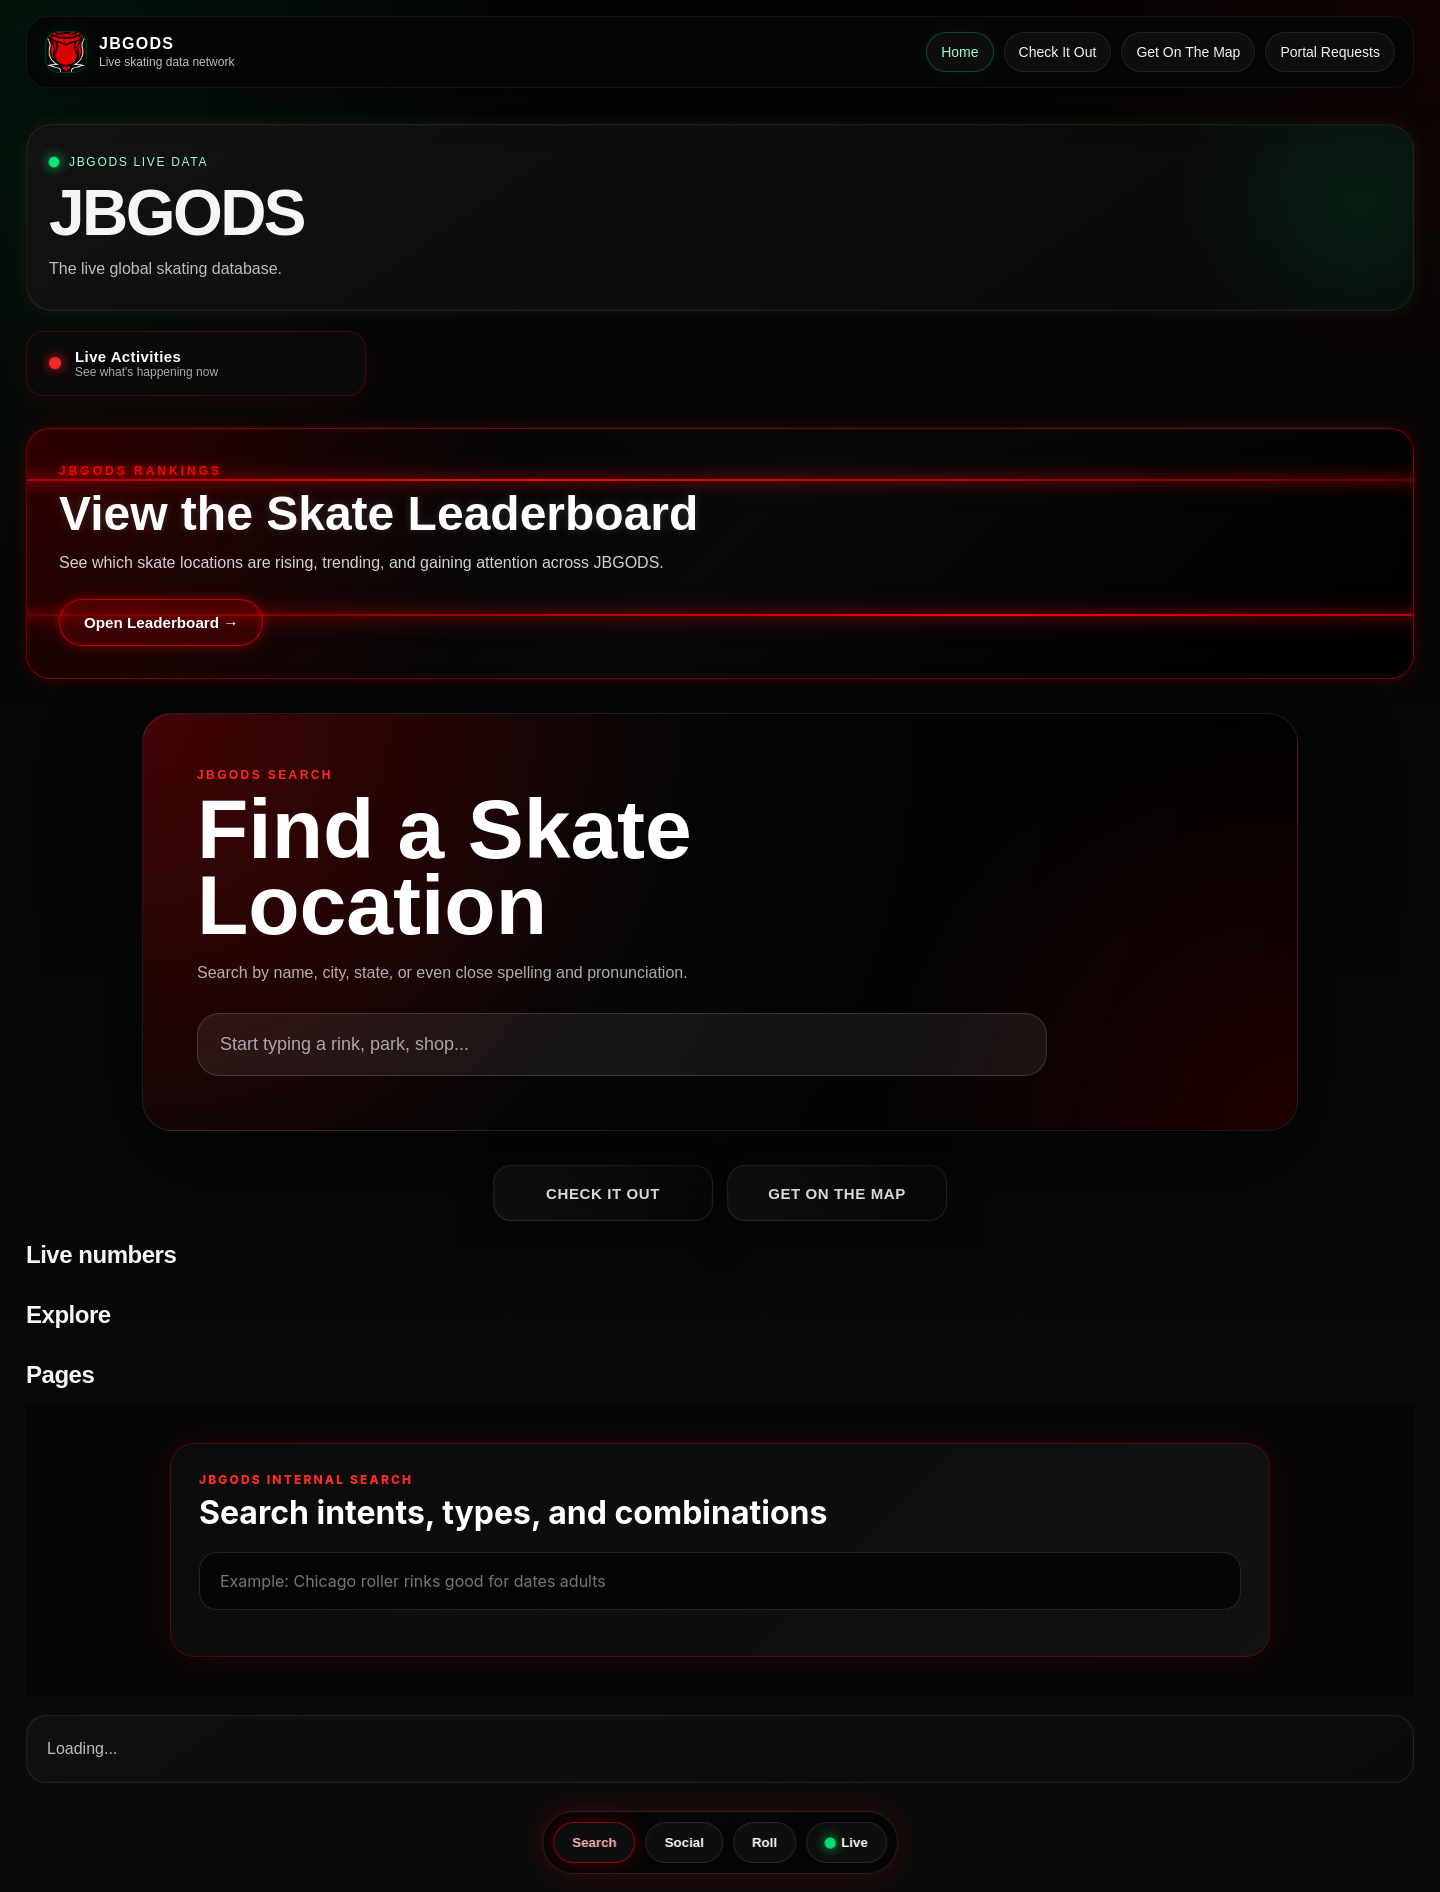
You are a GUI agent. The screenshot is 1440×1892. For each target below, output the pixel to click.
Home (959, 52)
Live (846, 1842)
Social (684, 1842)
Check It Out (1058, 52)
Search (594, 1842)
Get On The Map (1188, 52)
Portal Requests (1330, 52)
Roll (764, 1842)
